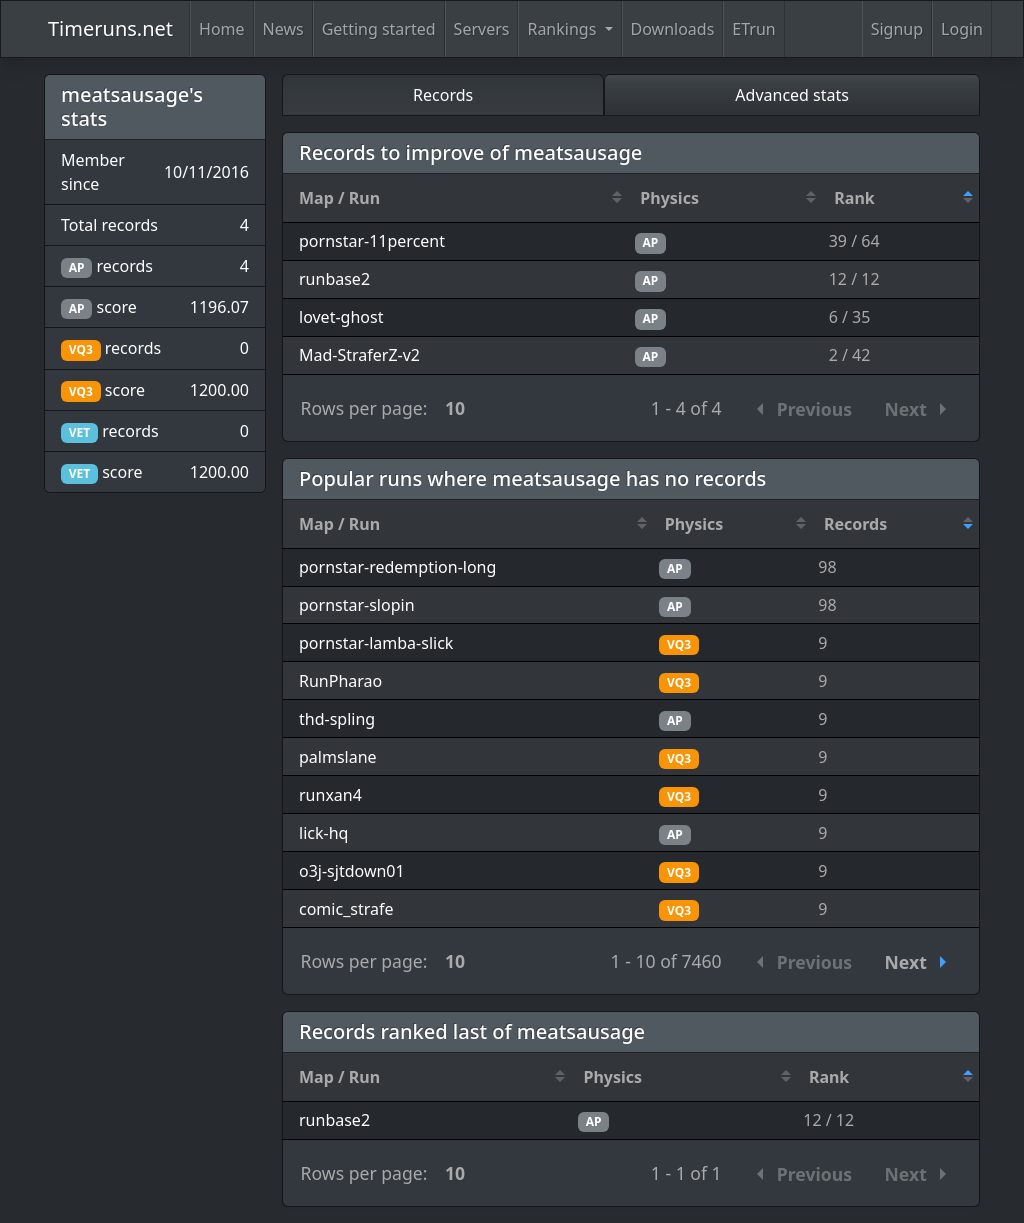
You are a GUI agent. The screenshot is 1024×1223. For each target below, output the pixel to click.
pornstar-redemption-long (397, 567)
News (283, 29)
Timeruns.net (110, 28)
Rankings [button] (563, 29)
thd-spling (337, 719)
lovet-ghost (341, 317)
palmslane (338, 757)
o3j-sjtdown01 (352, 871)
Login (962, 29)
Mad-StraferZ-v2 (359, 355)
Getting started (379, 29)
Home (222, 29)
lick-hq (323, 833)
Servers (482, 29)
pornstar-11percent (372, 241)
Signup (897, 29)
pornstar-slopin (357, 605)
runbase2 (334, 279)
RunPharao (340, 681)
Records (443, 95)
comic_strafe (346, 909)
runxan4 (330, 795)
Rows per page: (364, 408)
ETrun (753, 29)
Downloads (673, 29)
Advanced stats (792, 95)
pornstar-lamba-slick (376, 643)
